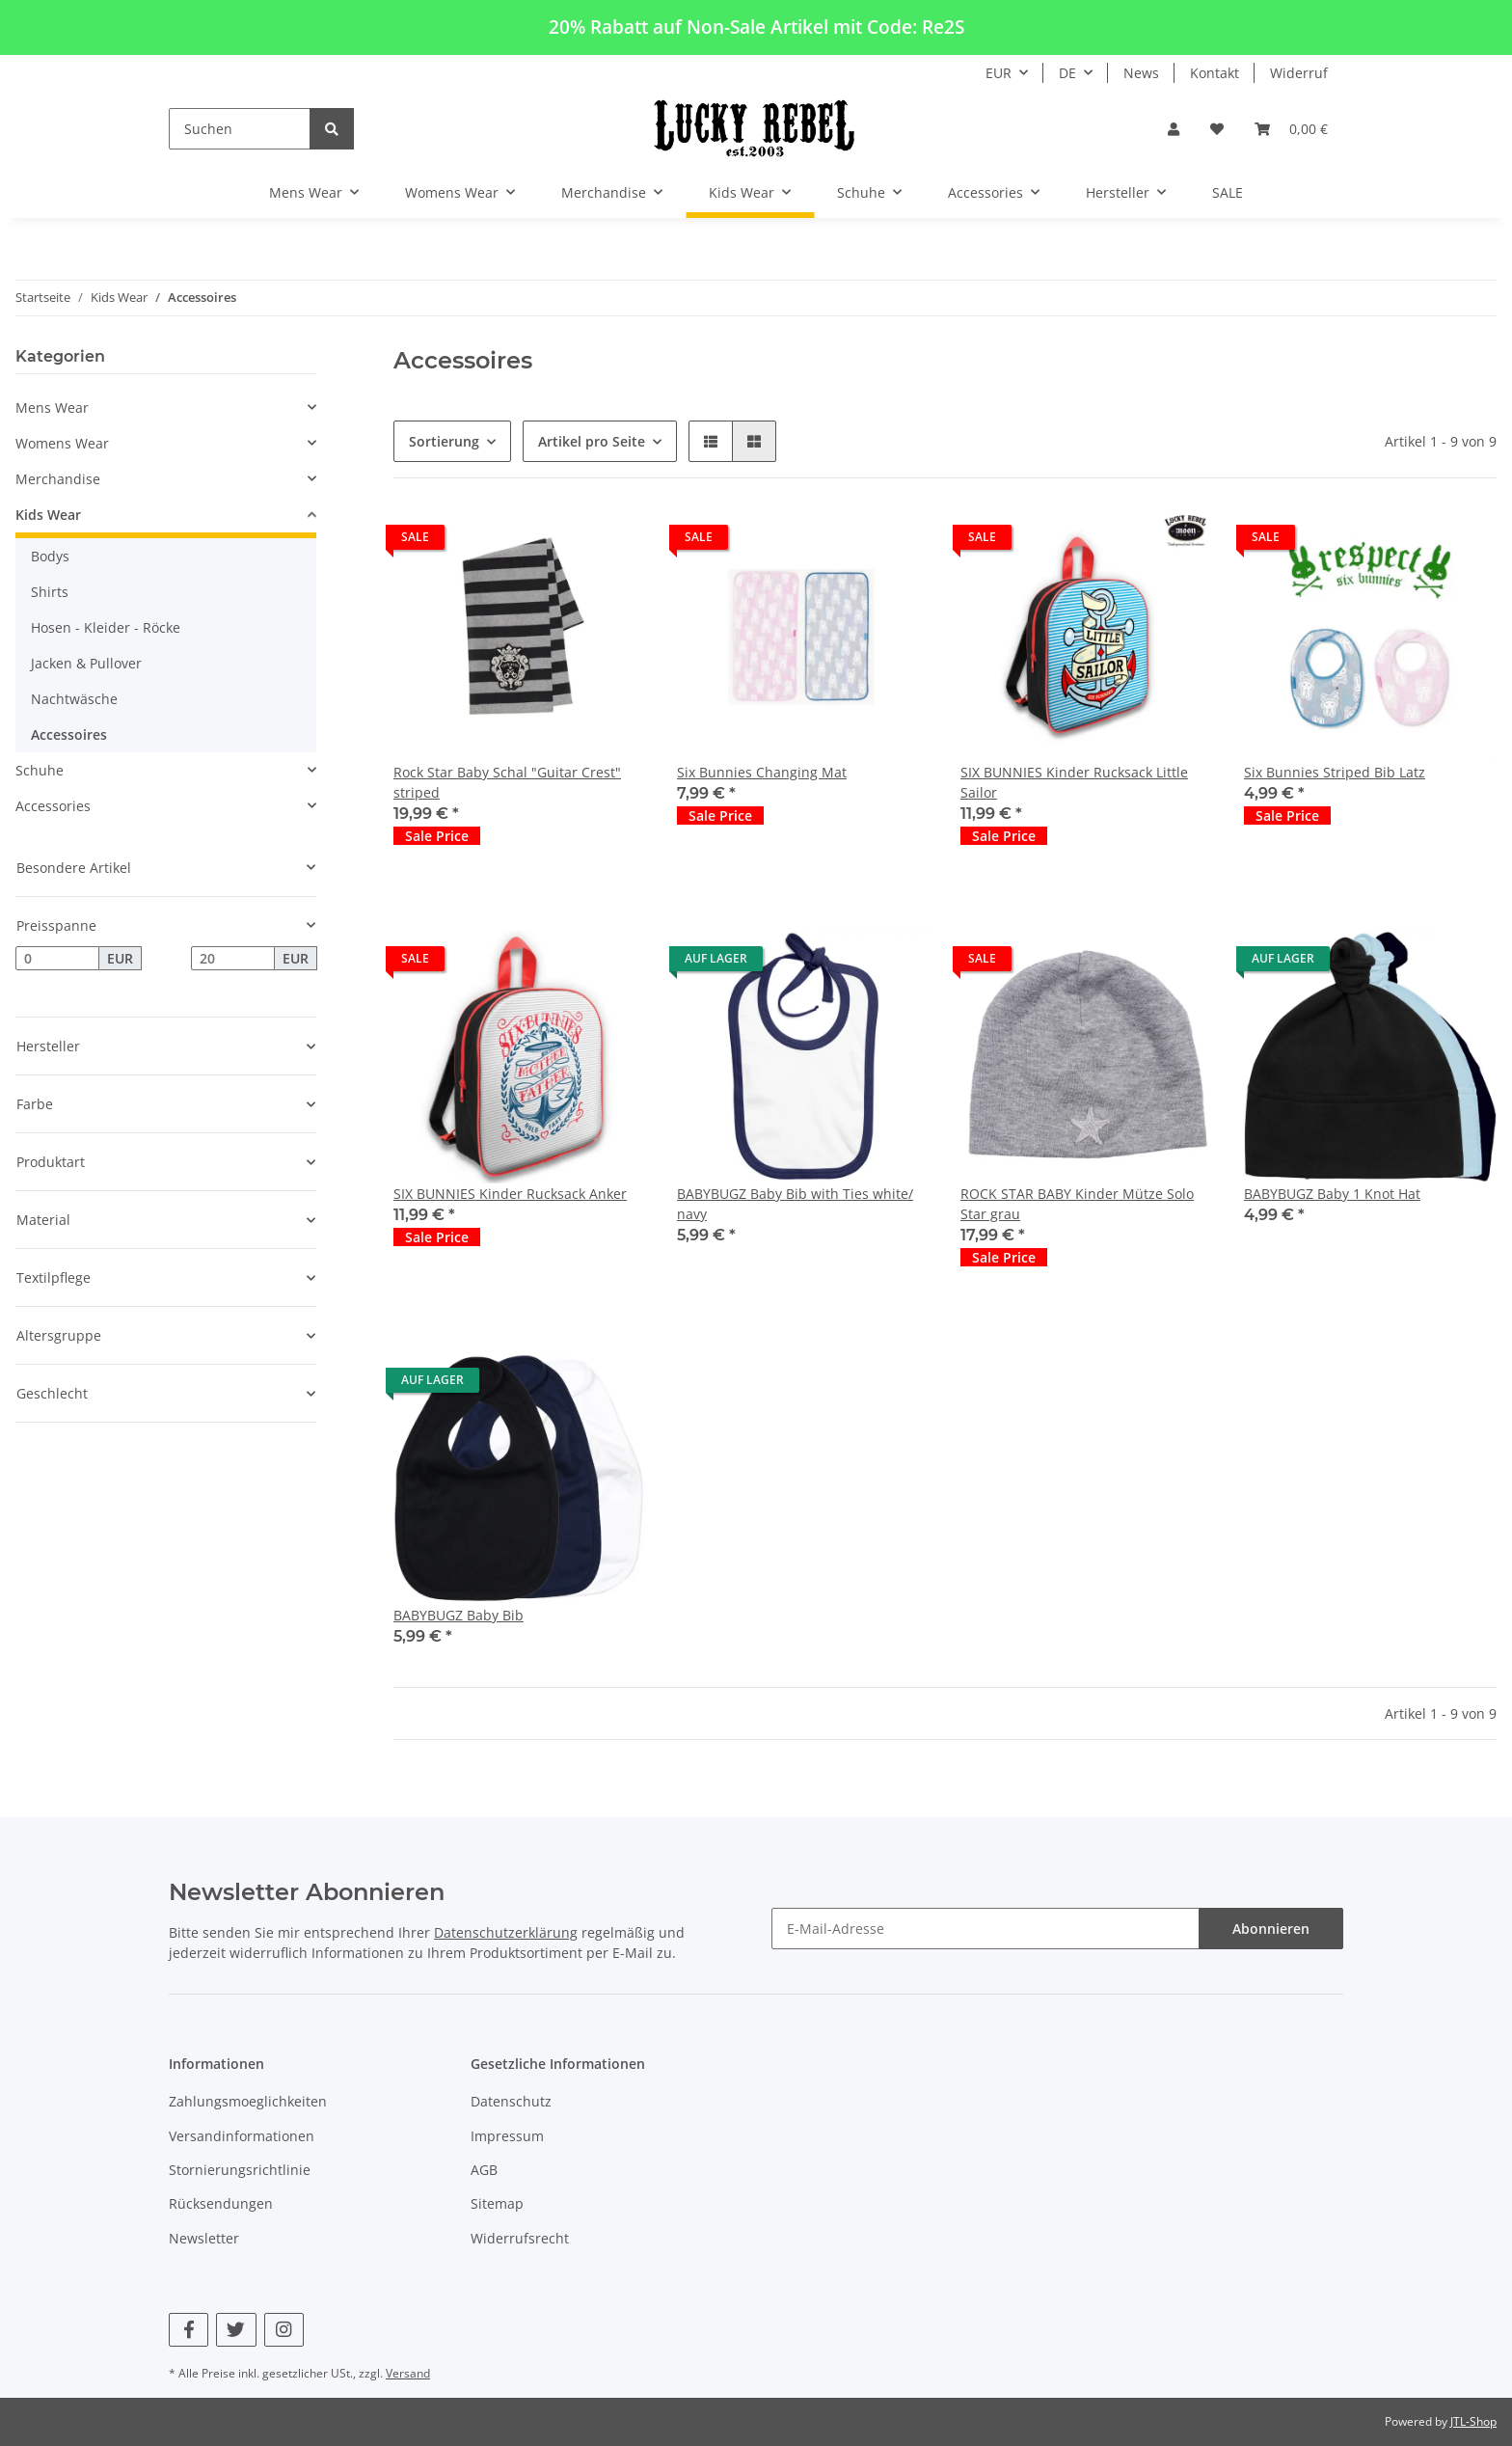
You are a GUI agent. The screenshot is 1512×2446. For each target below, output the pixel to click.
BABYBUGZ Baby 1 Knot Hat (1332, 1193)
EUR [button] (999, 73)
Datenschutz (511, 2101)
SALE (1227, 192)
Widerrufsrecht (520, 2238)
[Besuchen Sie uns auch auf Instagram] (284, 2330)
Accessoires (69, 734)
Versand (408, 2373)
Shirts (49, 592)
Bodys (50, 556)
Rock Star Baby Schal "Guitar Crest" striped (507, 782)
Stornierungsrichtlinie (239, 2170)
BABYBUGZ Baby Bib (458, 1615)
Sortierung (444, 441)
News (1141, 73)
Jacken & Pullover (86, 663)
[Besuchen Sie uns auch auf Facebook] (188, 2330)
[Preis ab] (57, 958)
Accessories (53, 806)
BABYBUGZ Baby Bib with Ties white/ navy (795, 1203)
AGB (484, 2170)
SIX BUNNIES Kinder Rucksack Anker (510, 1193)
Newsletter (204, 2238)
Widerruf (1299, 73)
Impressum (507, 2136)
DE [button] (1067, 73)
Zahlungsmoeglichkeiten (248, 2101)
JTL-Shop (1473, 2421)
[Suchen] (239, 128)
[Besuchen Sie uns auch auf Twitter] (236, 2330)
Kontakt (1214, 73)
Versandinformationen (241, 2136)
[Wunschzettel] (1217, 128)
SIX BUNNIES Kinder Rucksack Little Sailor (1074, 782)
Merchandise (57, 479)
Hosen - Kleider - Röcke (105, 627)
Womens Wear (62, 443)
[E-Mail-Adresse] (985, 1928)
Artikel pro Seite (591, 441)
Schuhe (39, 770)
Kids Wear (48, 514)
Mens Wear (52, 407)
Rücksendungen (221, 2203)
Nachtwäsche (74, 699)
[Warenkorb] (1291, 128)
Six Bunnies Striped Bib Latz (1334, 772)
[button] (1173, 128)
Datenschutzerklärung (506, 1932)
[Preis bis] (233, 958)
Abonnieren (1271, 1928)
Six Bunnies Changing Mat (762, 772)
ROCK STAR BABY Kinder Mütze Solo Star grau (1077, 1203)
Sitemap (497, 2203)
